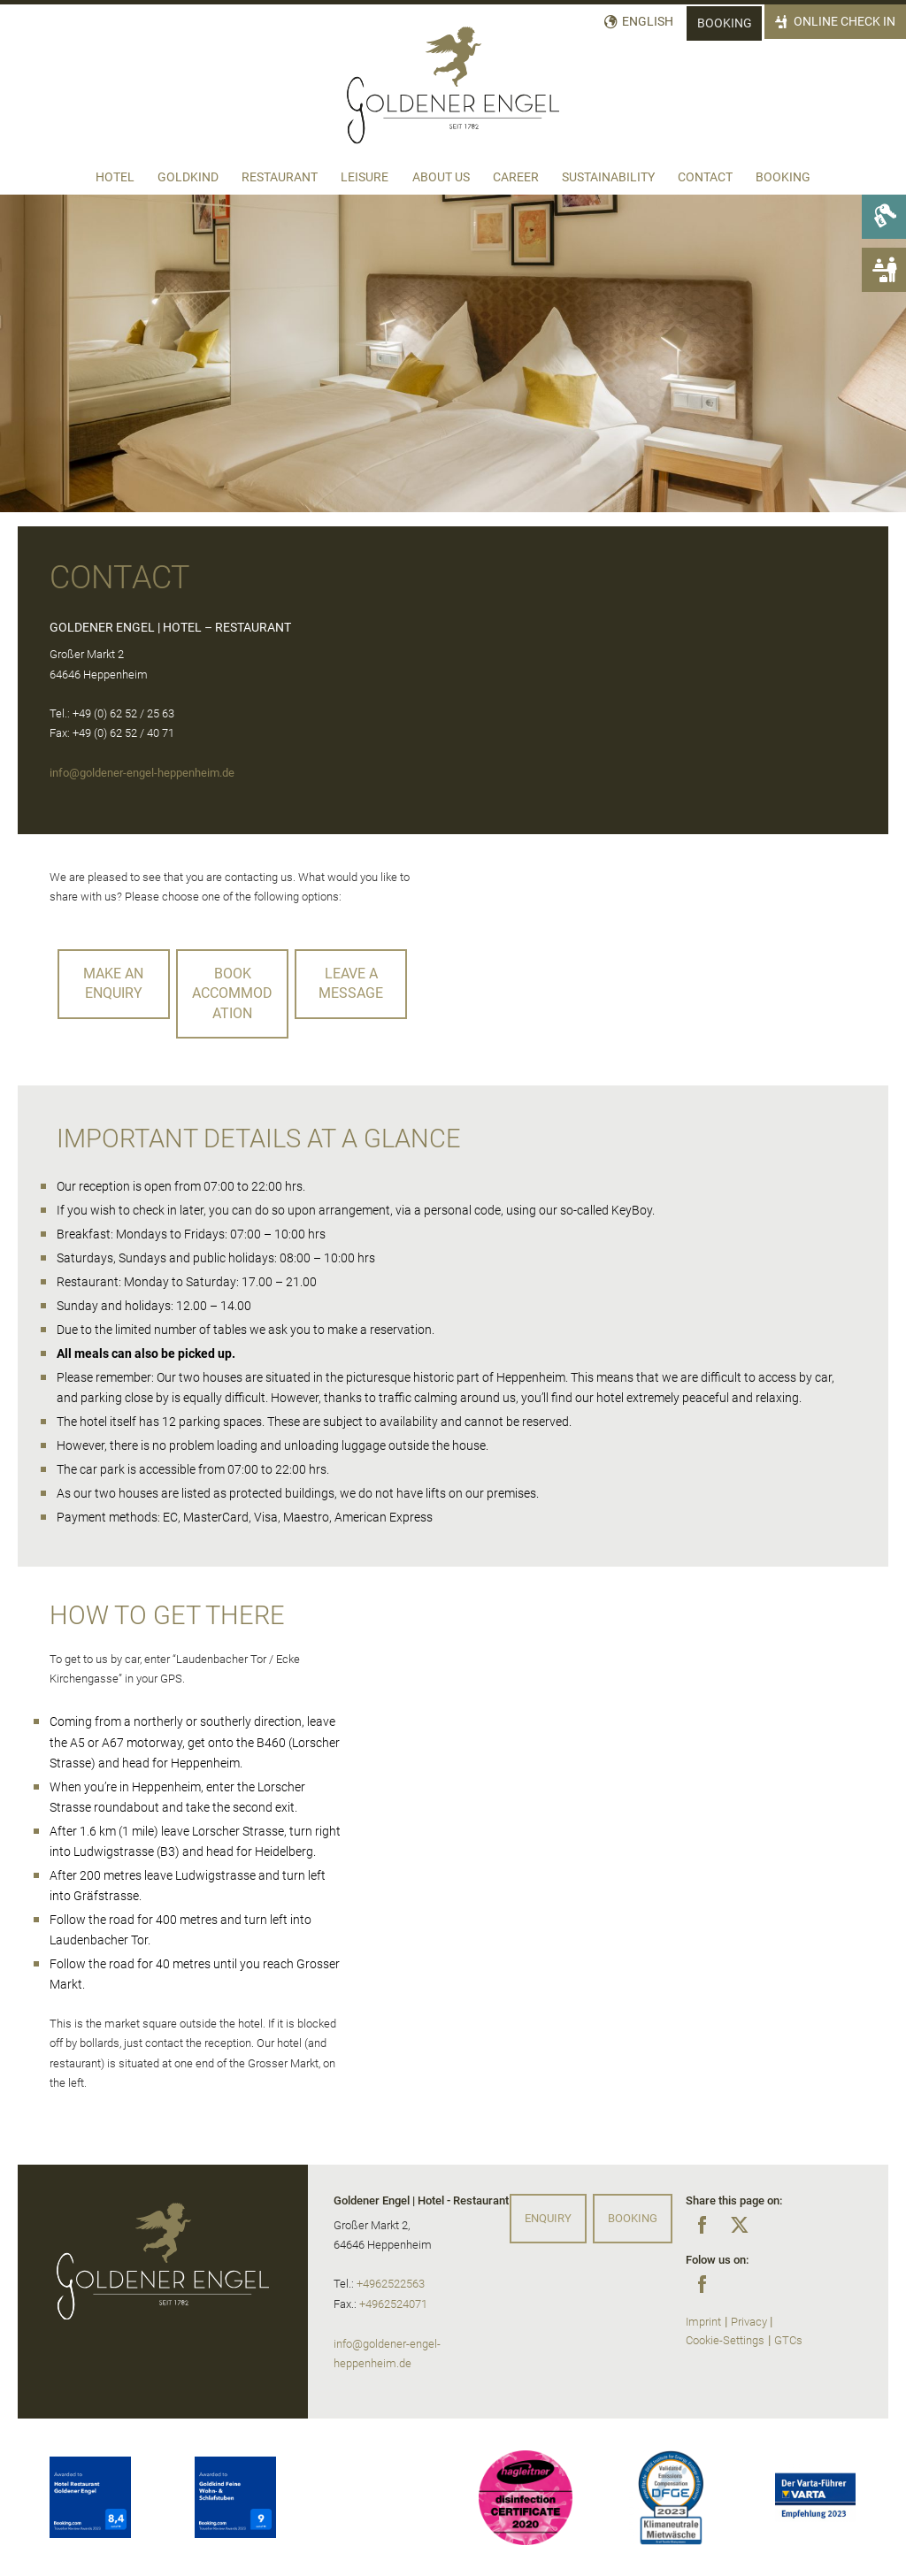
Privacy (749, 2321)
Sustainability (608, 177)
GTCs (788, 2340)
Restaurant (280, 177)
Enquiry (548, 2218)
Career (516, 177)
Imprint (703, 2321)
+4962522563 (391, 2283)
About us (441, 177)
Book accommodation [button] (232, 993)
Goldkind (188, 177)
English (648, 21)
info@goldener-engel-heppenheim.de (142, 772)
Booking (724, 23)
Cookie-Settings (725, 2340)
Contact (705, 177)
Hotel (115, 177)
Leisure (364, 177)
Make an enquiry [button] (113, 983)
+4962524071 (393, 2304)
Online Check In (844, 21)
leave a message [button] (351, 983)
